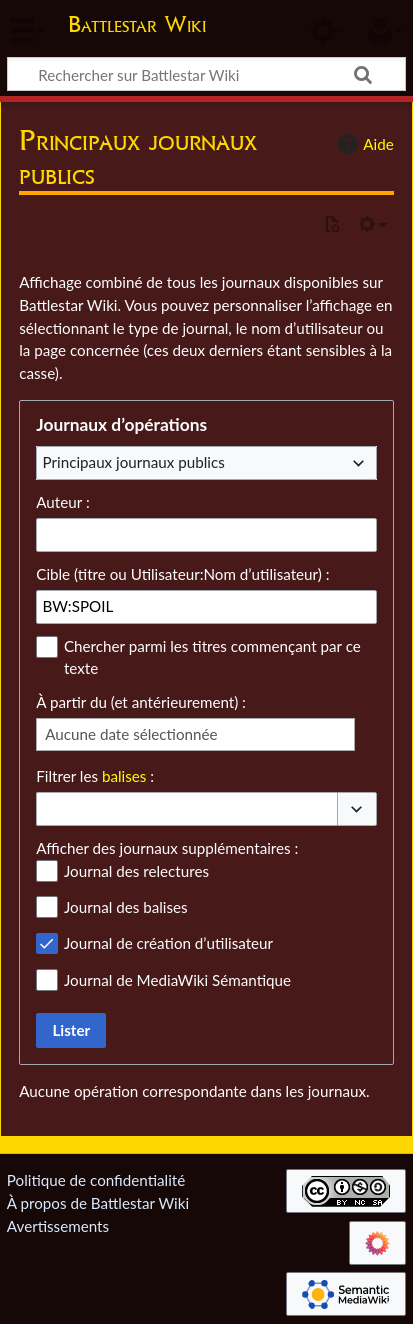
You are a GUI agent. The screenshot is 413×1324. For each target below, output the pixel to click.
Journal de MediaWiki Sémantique (177, 980)
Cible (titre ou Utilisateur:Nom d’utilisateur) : (182, 574)
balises (124, 776)
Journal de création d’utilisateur (168, 943)
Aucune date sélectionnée (131, 734)
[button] (357, 809)
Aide (363, 144)
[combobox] (206, 463)
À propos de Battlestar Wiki (98, 1203)
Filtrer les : (95, 776)
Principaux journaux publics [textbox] (134, 462)
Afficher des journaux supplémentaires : (167, 848)
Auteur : (63, 502)
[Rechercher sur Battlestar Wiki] (206, 74)
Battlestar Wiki (137, 26)
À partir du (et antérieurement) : (141, 702)
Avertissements (58, 1226)
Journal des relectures (136, 871)
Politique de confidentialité (96, 1180)
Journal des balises (126, 907)
